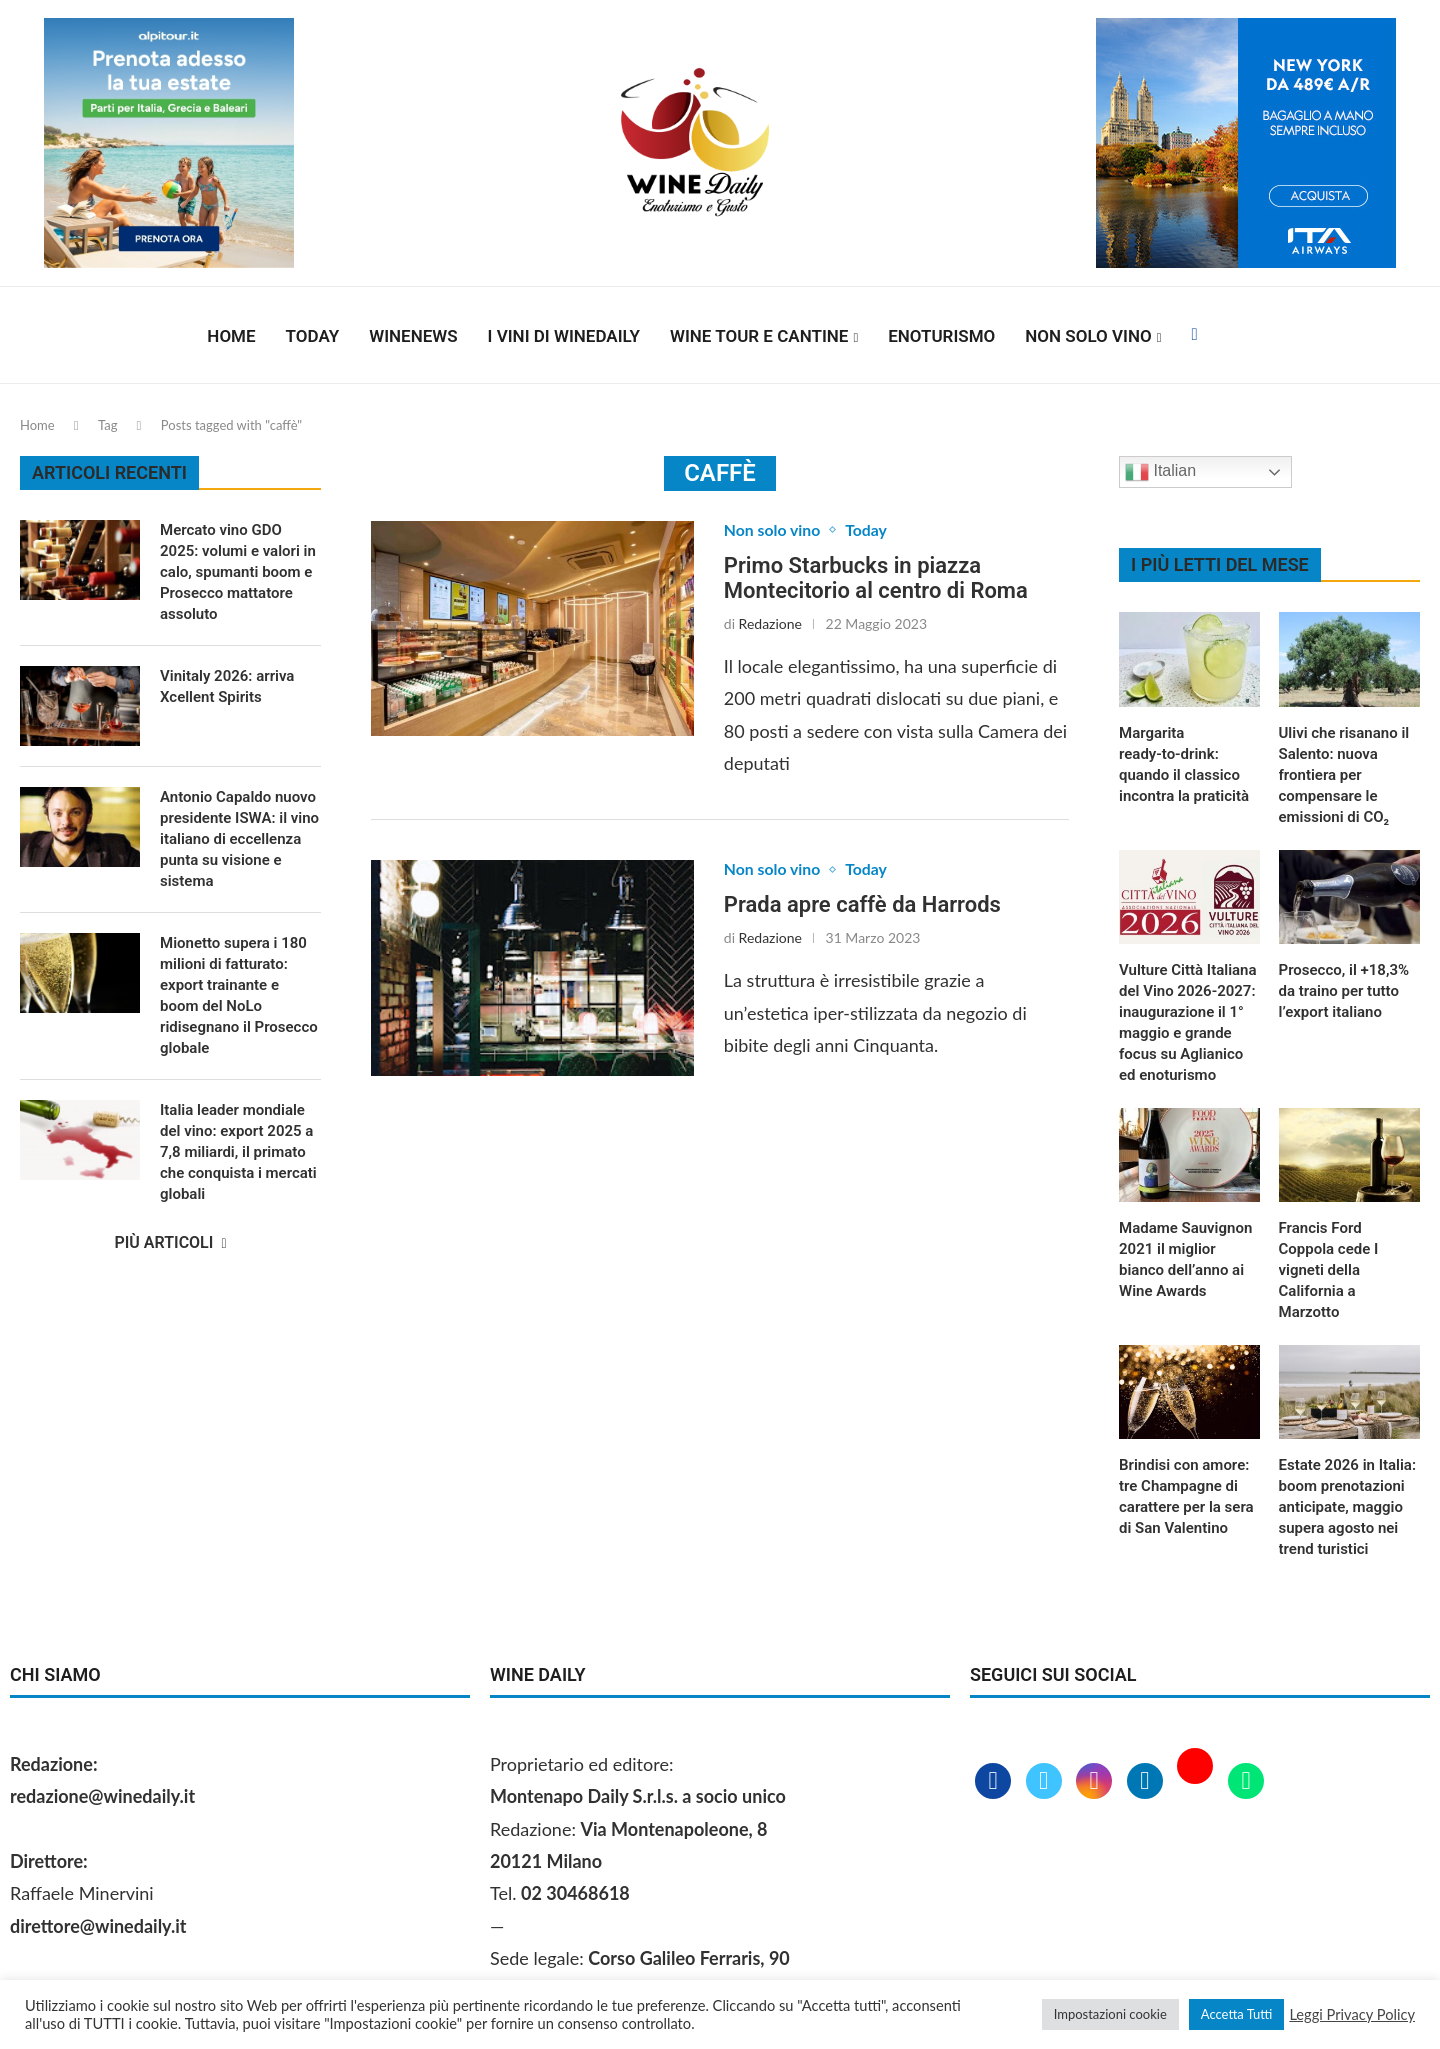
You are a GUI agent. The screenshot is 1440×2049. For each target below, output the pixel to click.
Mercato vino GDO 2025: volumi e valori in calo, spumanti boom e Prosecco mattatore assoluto (238, 572)
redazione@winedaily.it (102, 1796)
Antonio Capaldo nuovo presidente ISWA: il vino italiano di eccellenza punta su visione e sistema (239, 839)
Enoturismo (941, 336)
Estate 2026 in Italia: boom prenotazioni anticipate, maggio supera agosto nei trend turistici (1347, 1507)
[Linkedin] (1147, 1782)
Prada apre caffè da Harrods (862, 905)
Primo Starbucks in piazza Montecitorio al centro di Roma (876, 578)
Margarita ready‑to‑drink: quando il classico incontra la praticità (1184, 764)
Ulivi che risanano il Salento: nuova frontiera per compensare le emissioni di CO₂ (1344, 775)
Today (313, 336)
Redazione (770, 623)
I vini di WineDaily (564, 336)
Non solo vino (1088, 336)
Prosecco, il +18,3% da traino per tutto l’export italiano (1344, 991)
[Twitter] (1046, 1782)
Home (231, 336)
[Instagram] (1096, 1782)
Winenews (413, 336)
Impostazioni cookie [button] (1110, 2014)
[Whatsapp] (1246, 1782)
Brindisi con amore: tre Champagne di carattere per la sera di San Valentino (1186, 1496)
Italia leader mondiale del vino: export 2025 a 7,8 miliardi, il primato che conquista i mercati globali (238, 1152)
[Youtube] (1197, 1782)
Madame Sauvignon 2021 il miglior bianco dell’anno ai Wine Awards (1185, 1259)
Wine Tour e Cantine (759, 336)
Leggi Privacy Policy (1352, 2014)
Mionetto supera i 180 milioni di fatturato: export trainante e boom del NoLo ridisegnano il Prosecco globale (239, 995)
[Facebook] (1194, 336)
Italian (1160, 472)
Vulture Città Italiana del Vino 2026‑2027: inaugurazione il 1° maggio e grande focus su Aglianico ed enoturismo (1188, 1022)
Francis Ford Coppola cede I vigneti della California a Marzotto (1329, 1270)
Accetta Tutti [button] (1237, 2014)
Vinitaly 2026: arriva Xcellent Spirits (227, 686)
